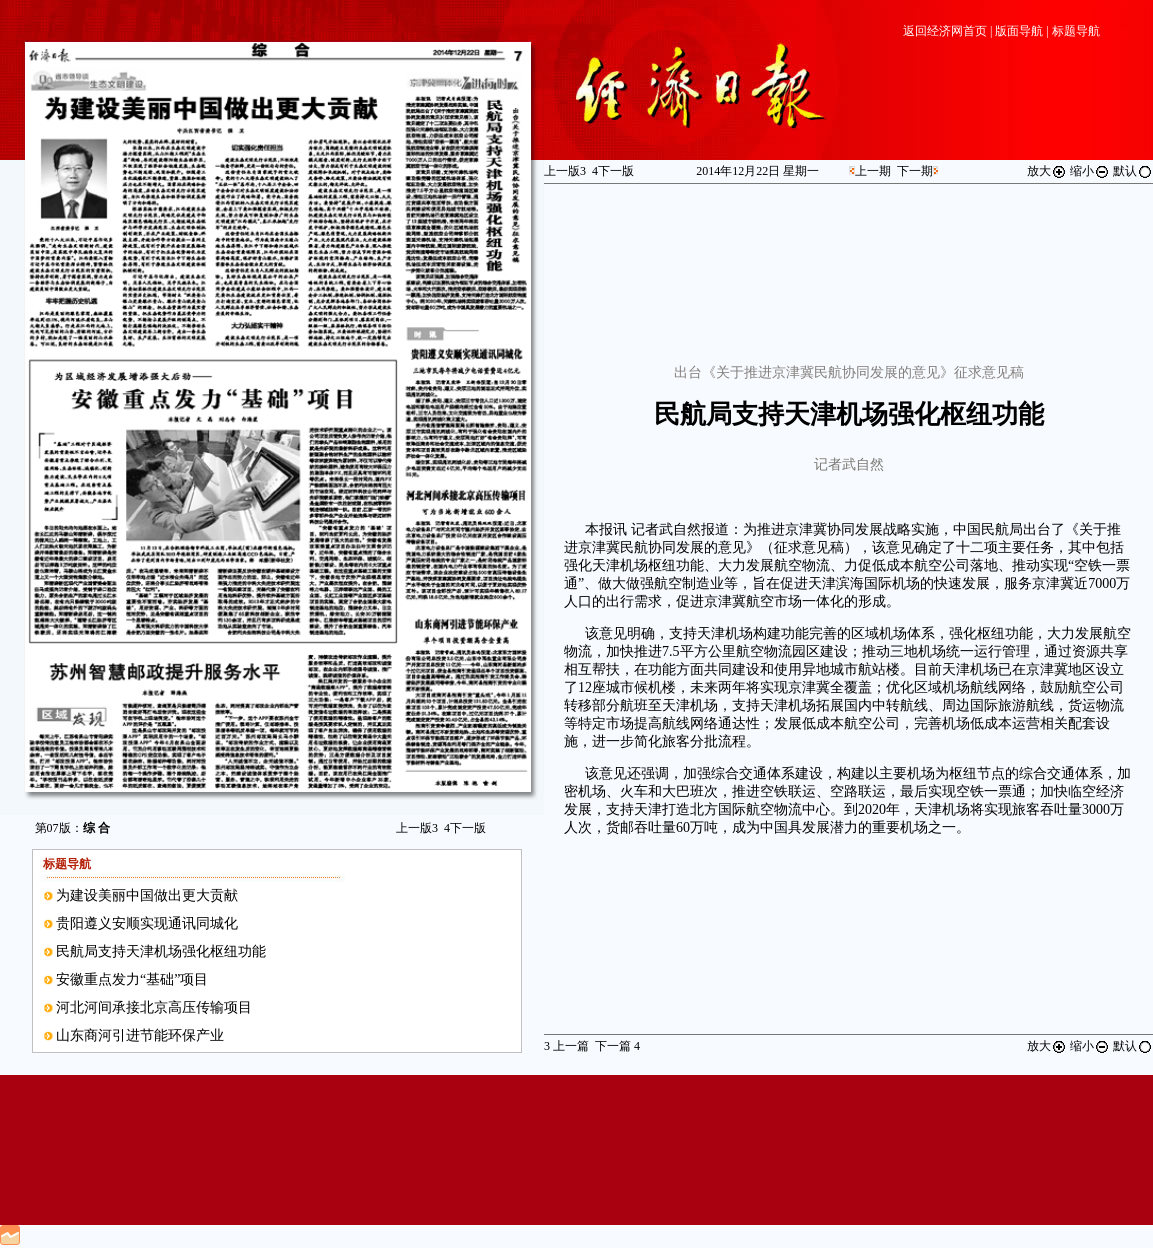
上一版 (417, 828)
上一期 (873, 171)
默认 (1133, 171)
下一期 (915, 171)
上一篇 (566, 1046)
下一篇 (617, 1046)
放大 (1047, 171)
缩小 (1090, 171)
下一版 (465, 828)
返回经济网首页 (945, 31)
